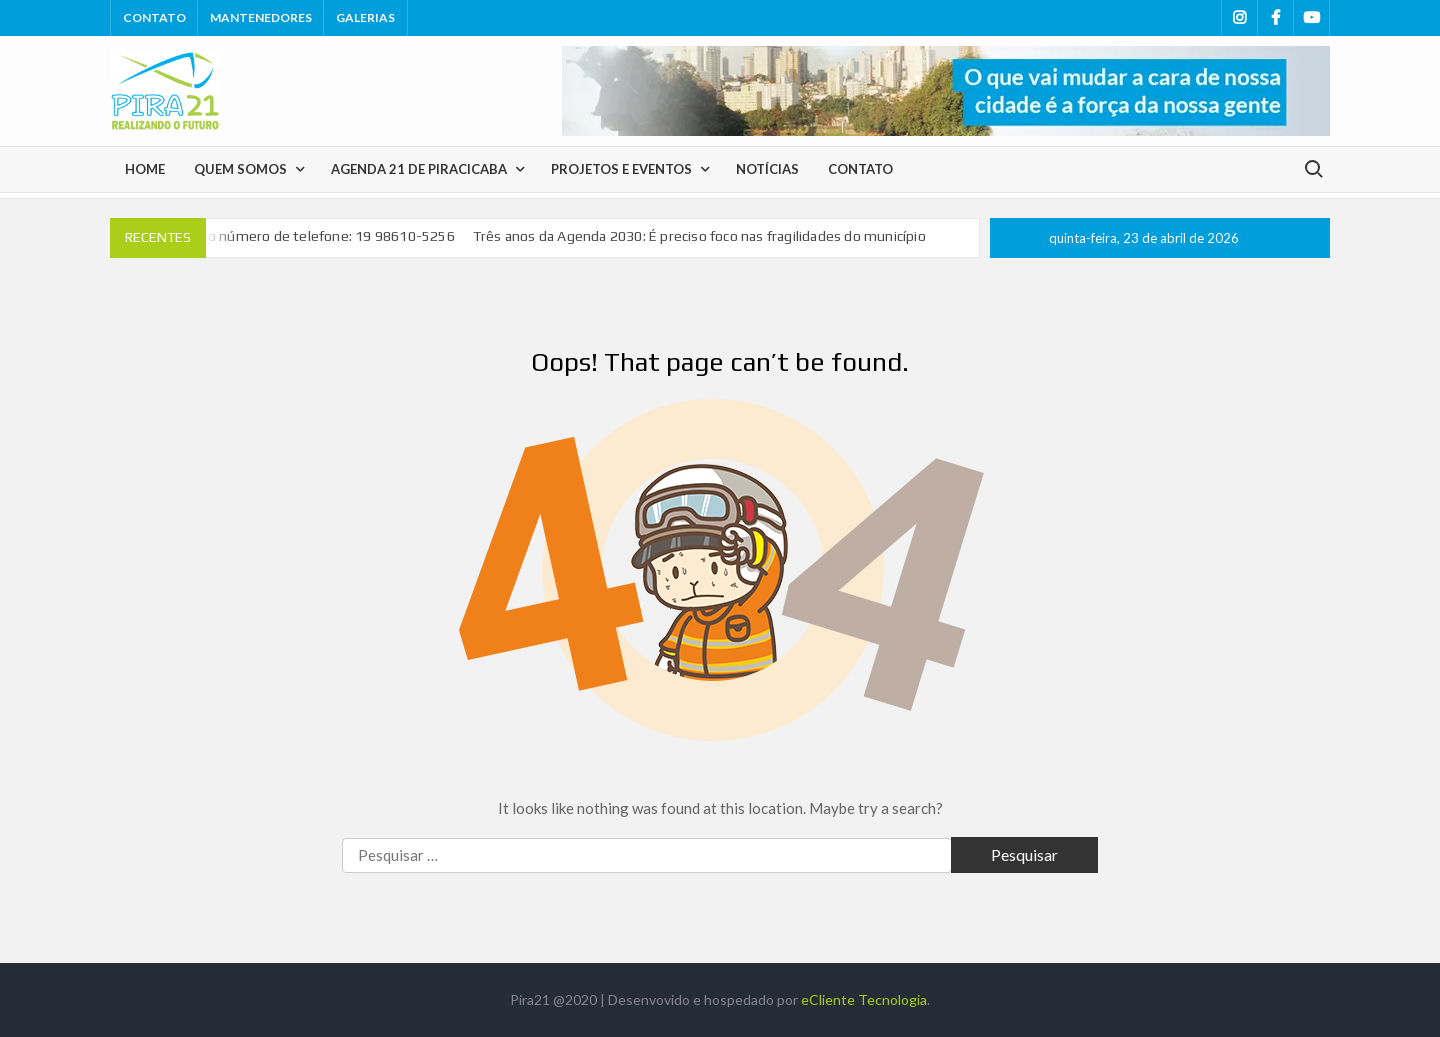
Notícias (767, 169)
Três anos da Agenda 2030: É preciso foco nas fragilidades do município (699, 236)
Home (145, 169)
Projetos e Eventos (621, 169)
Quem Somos (240, 169)
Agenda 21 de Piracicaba (419, 169)
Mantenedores (261, 17)
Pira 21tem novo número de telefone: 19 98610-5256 (283, 236)
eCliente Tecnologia (864, 999)
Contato (154, 17)
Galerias (365, 17)
